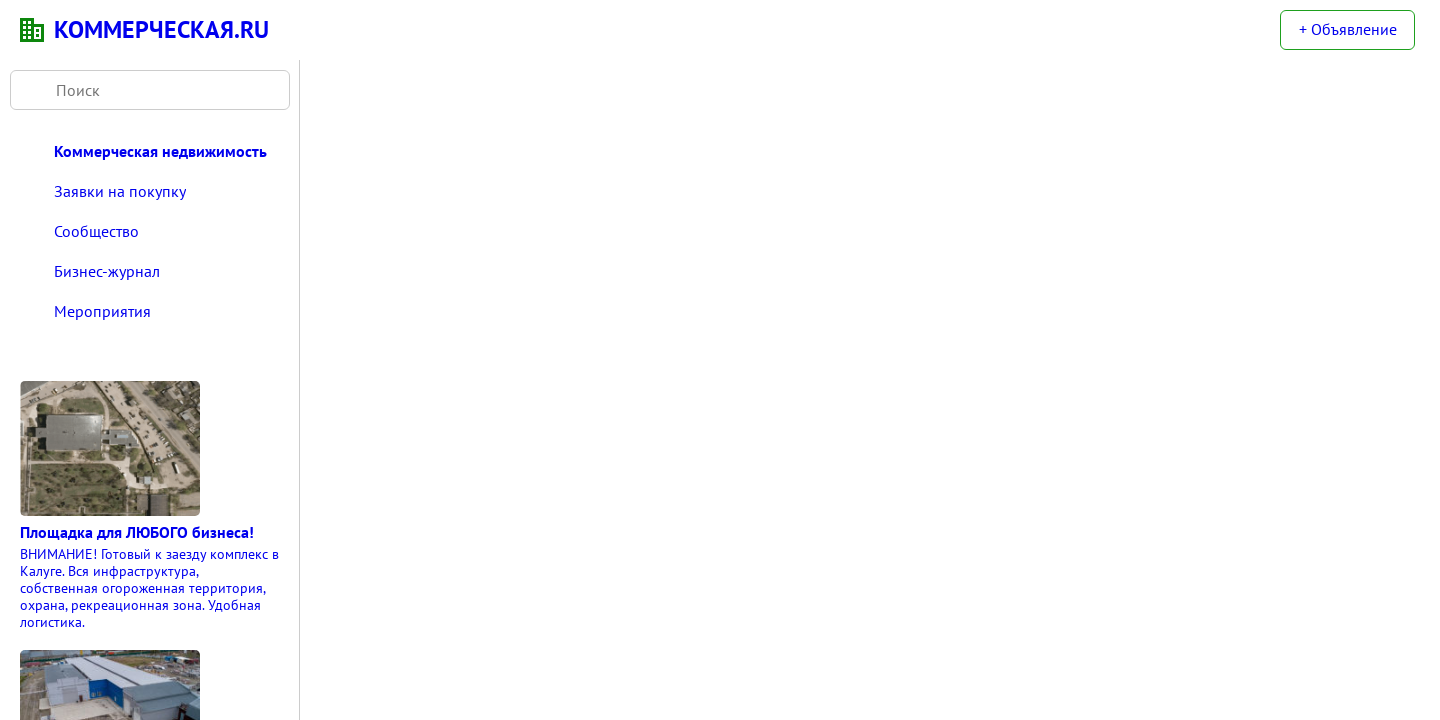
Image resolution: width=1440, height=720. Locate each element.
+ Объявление (1348, 29)
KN (32, 30)
